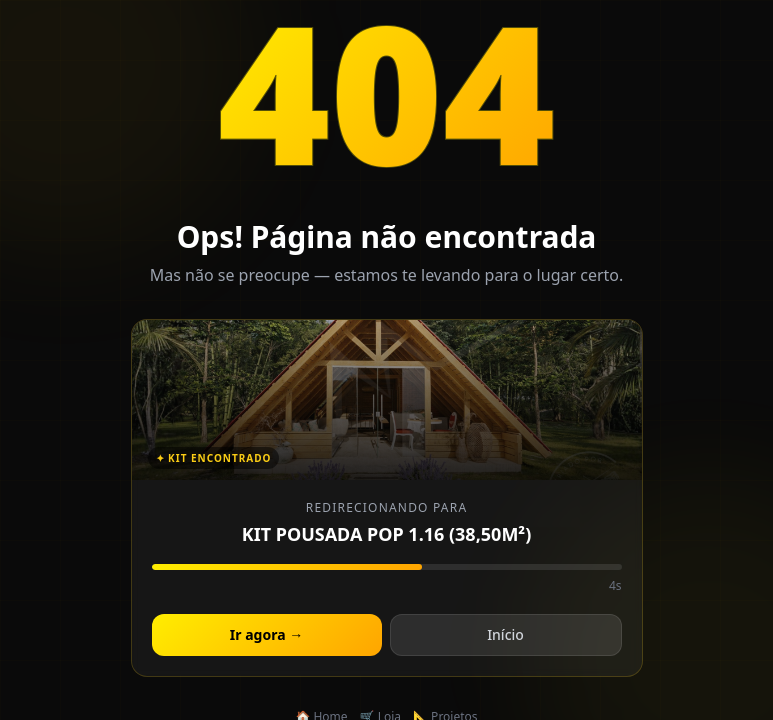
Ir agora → (266, 634)
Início (505, 634)
